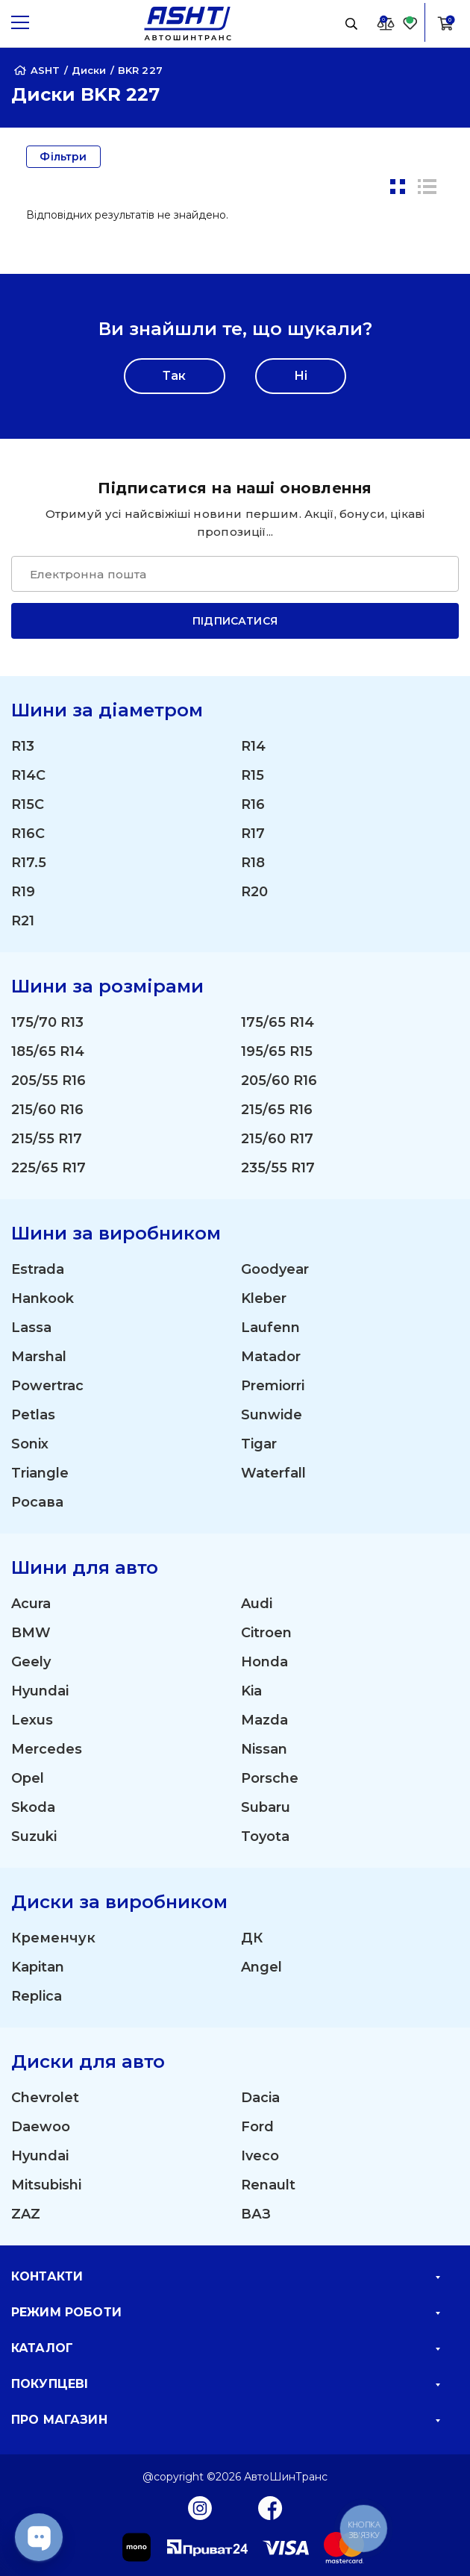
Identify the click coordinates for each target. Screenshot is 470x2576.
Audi (256, 1603)
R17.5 (28, 862)
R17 (253, 833)
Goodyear (275, 1269)
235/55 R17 (278, 1168)
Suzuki (34, 1836)
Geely (31, 1662)
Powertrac (47, 1386)
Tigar (259, 1444)
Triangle (40, 1473)
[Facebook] (270, 2507)
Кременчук (53, 1938)
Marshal (38, 1356)
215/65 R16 (277, 1109)
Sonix (29, 1444)
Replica (36, 1996)
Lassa (31, 1327)
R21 (22, 921)
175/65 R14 (277, 1022)
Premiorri (272, 1386)
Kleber (263, 1298)
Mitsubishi (46, 2185)
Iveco (260, 2156)
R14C (28, 775)
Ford (257, 2127)
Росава (37, 1502)
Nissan (264, 1749)
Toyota (265, 1836)
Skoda (33, 1807)
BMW (31, 1633)
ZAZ (25, 2214)
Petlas (33, 1415)
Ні (300, 376)
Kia (251, 1691)
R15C (27, 804)
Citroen (266, 1633)
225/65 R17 (48, 1168)
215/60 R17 (277, 1139)
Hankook (42, 1298)
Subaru (265, 1807)
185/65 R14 (47, 1051)
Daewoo (40, 2127)
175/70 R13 (47, 1022)
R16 (253, 804)
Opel (27, 1778)
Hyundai (40, 1691)
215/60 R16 (47, 1109)
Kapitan (37, 1967)
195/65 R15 (277, 1051)
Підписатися (235, 621)
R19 (23, 892)
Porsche (269, 1778)
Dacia (260, 2097)
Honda (264, 1662)
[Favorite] (410, 22)
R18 (253, 862)
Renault (268, 2185)
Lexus (32, 1720)
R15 (252, 775)
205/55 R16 (48, 1080)
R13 (22, 746)
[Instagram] (200, 2507)
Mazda (264, 1720)
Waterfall (273, 1473)
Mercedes (46, 1749)
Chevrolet (45, 2097)
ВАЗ (256, 2214)
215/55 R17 (46, 1139)
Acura (31, 1603)
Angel (261, 1967)
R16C (28, 833)
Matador (271, 1356)
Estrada (37, 1269)
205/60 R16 (279, 1080)
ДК (252, 1938)
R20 (254, 892)
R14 (253, 746)
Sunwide (271, 1415)
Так (174, 376)
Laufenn (270, 1327)
